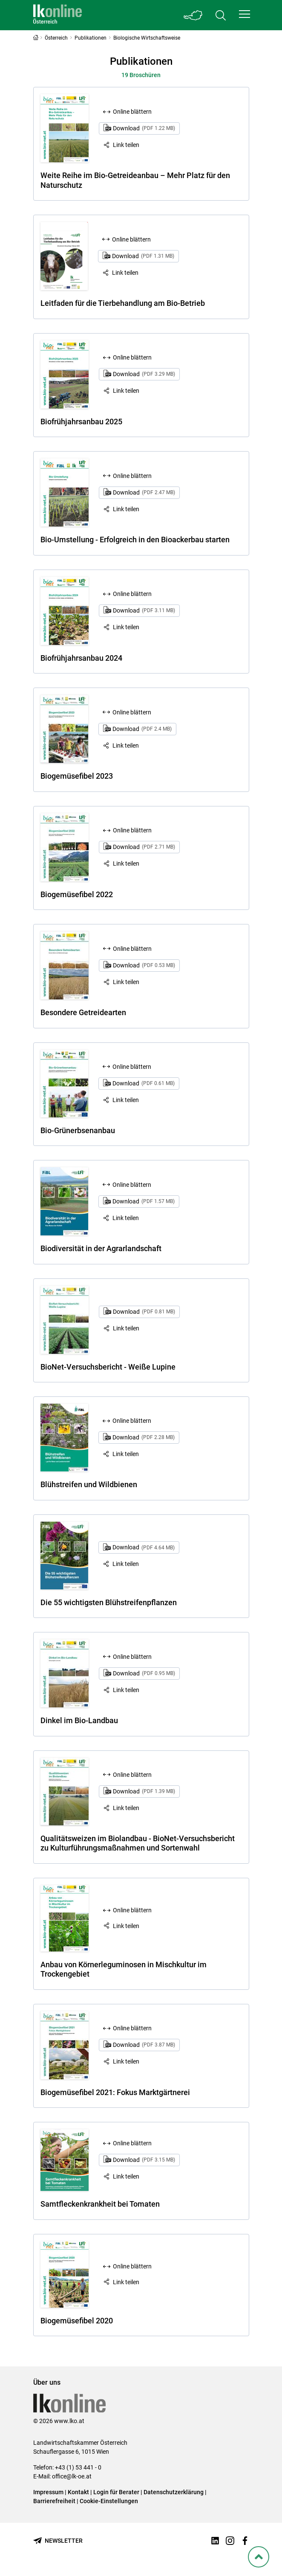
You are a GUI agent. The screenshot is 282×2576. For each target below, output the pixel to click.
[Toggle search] (221, 15)
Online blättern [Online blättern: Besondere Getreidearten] (132, 948)
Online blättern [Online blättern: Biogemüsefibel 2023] (131, 712)
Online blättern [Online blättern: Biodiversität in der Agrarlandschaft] (131, 1184)
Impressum (48, 2492)
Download (144, 128)
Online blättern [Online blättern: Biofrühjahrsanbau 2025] (132, 357)
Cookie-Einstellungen (109, 2501)
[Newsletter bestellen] (58, 2540)
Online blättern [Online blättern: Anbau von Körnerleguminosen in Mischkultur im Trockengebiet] (132, 1910)
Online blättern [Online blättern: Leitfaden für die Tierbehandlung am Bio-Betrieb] (131, 239)
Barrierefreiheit (54, 2501)
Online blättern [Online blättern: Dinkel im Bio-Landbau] (132, 1656)
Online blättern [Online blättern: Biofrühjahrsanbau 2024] (132, 593)
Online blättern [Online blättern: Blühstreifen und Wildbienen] (131, 1420)
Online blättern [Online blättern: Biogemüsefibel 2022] (132, 830)
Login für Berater (116, 2492)
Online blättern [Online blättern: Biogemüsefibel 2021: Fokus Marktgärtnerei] (132, 2028)
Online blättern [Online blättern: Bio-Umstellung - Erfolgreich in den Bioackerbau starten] (132, 475)
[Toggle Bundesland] (193, 15)
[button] (244, 14)
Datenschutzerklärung (174, 2492)
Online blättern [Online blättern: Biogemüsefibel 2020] (132, 2266)
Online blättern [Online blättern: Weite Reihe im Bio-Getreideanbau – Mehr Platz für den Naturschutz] (132, 111)
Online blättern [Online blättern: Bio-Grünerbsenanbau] (131, 1066)
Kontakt (78, 2492)
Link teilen (126, 144)
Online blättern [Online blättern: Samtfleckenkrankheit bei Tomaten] (132, 2143)
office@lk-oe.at (72, 2476)
